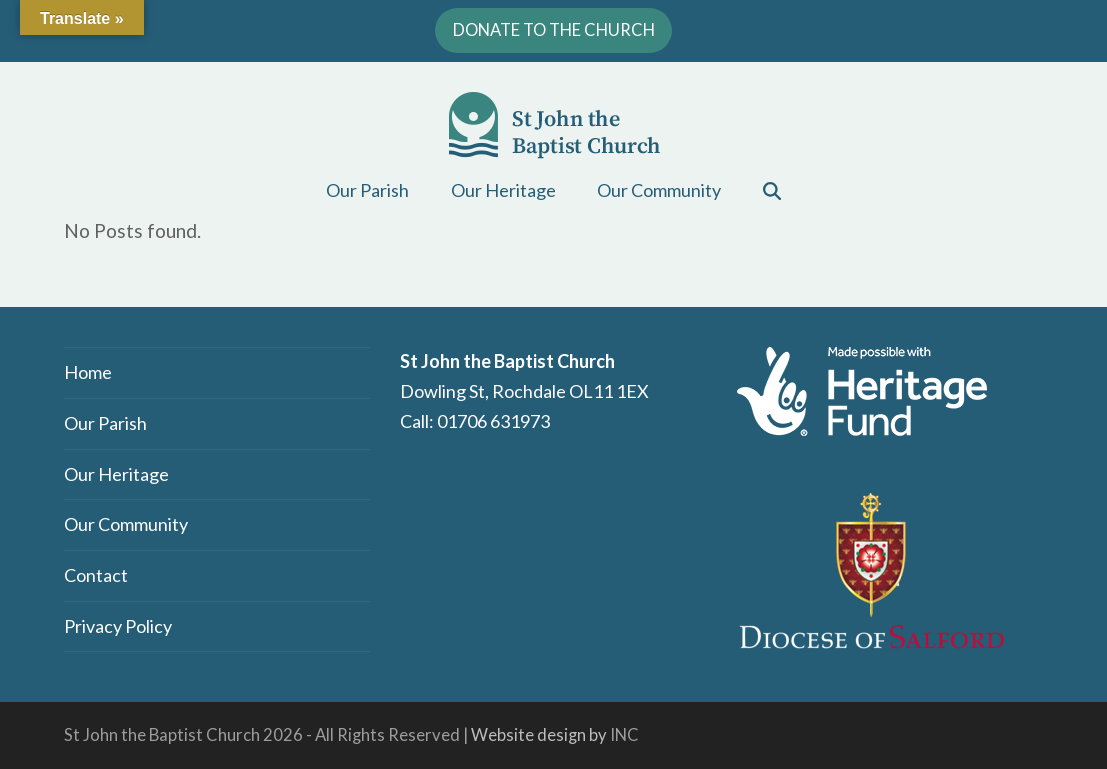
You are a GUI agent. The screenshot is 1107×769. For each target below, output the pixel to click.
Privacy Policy (118, 626)
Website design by (539, 735)
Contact (96, 575)
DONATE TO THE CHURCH (554, 30)
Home (88, 372)
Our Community (126, 524)
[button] (772, 190)
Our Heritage (116, 474)
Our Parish (105, 423)
